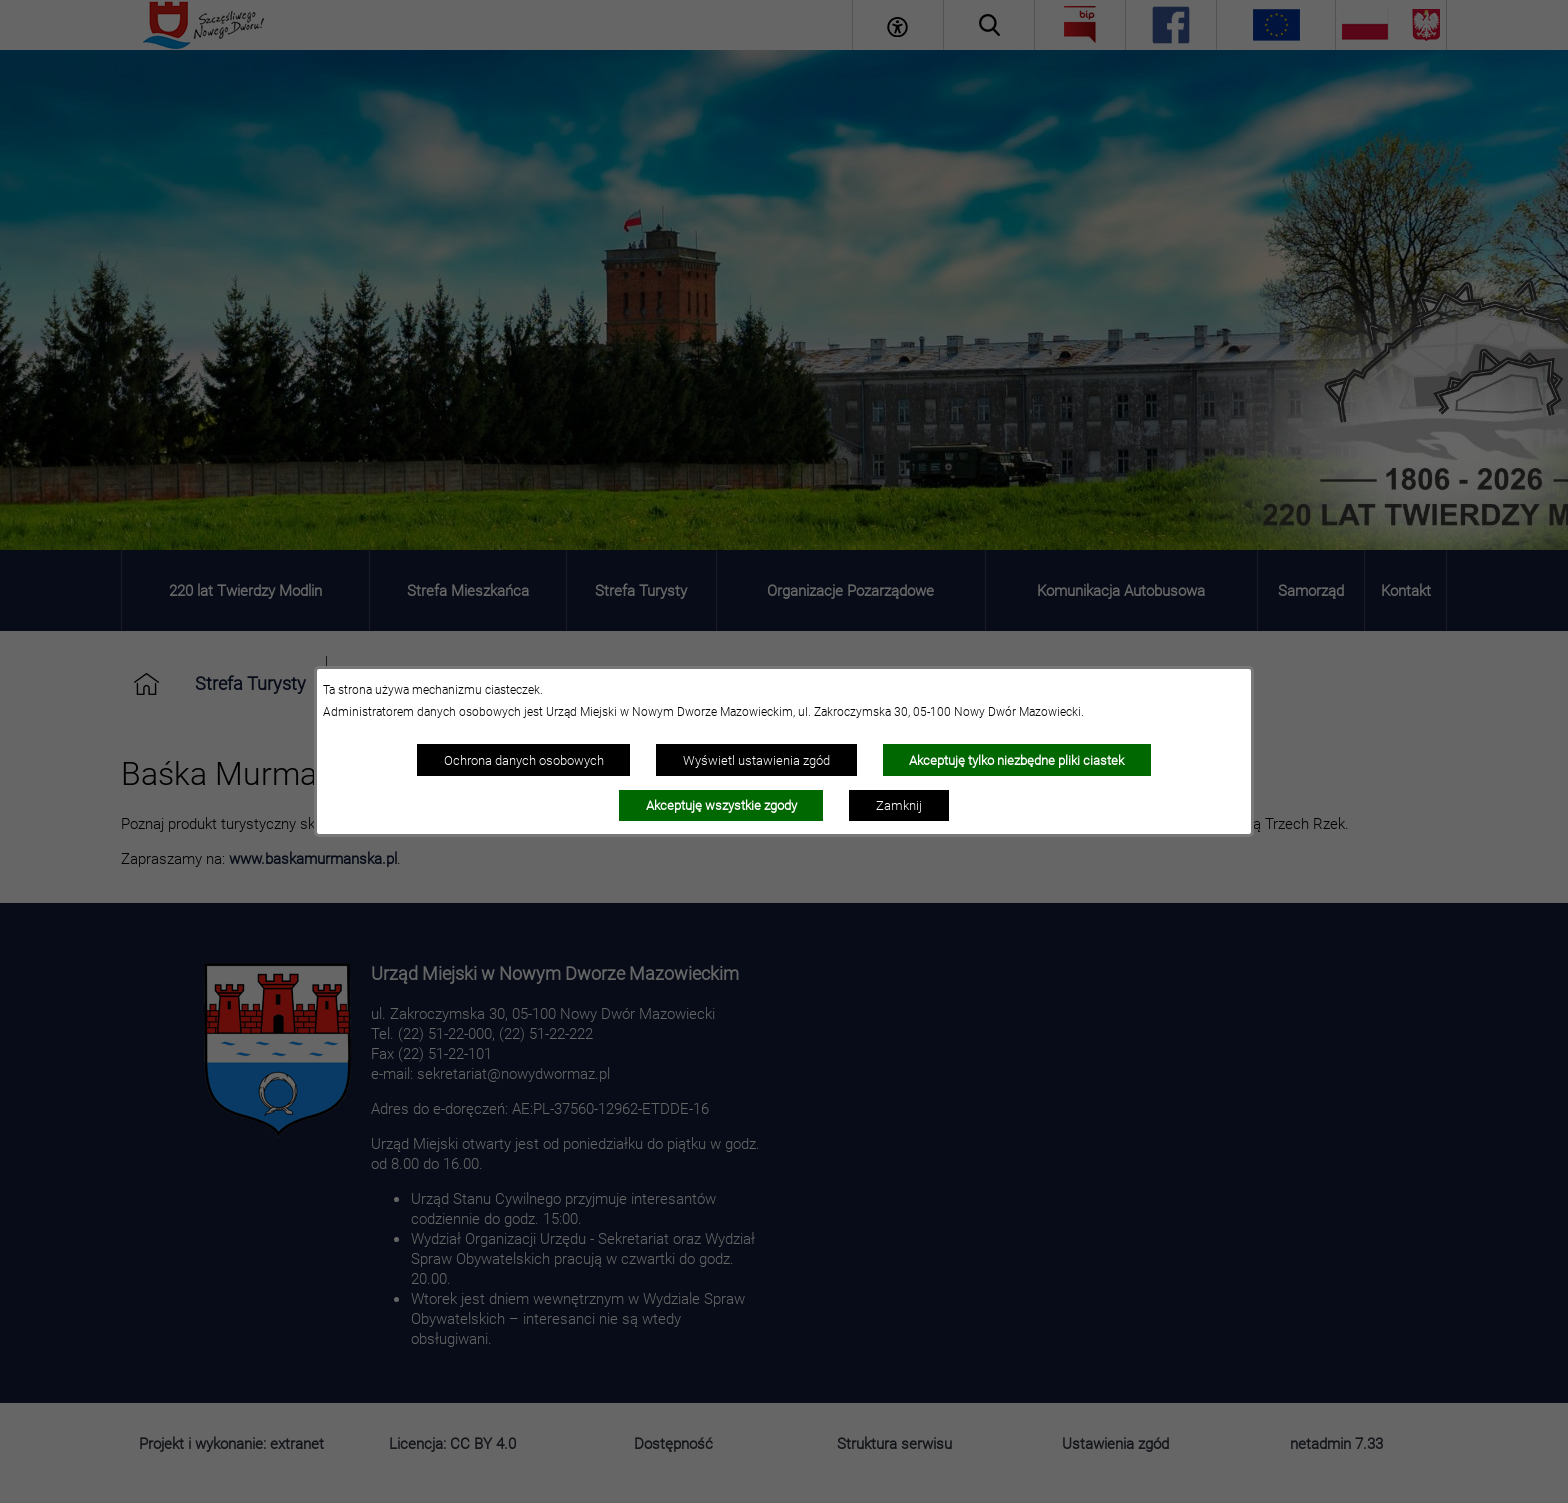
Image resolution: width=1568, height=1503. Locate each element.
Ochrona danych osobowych (524, 760)
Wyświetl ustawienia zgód (756, 760)
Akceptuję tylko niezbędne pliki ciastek (1016, 760)
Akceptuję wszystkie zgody (721, 805)
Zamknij (899, 805)
